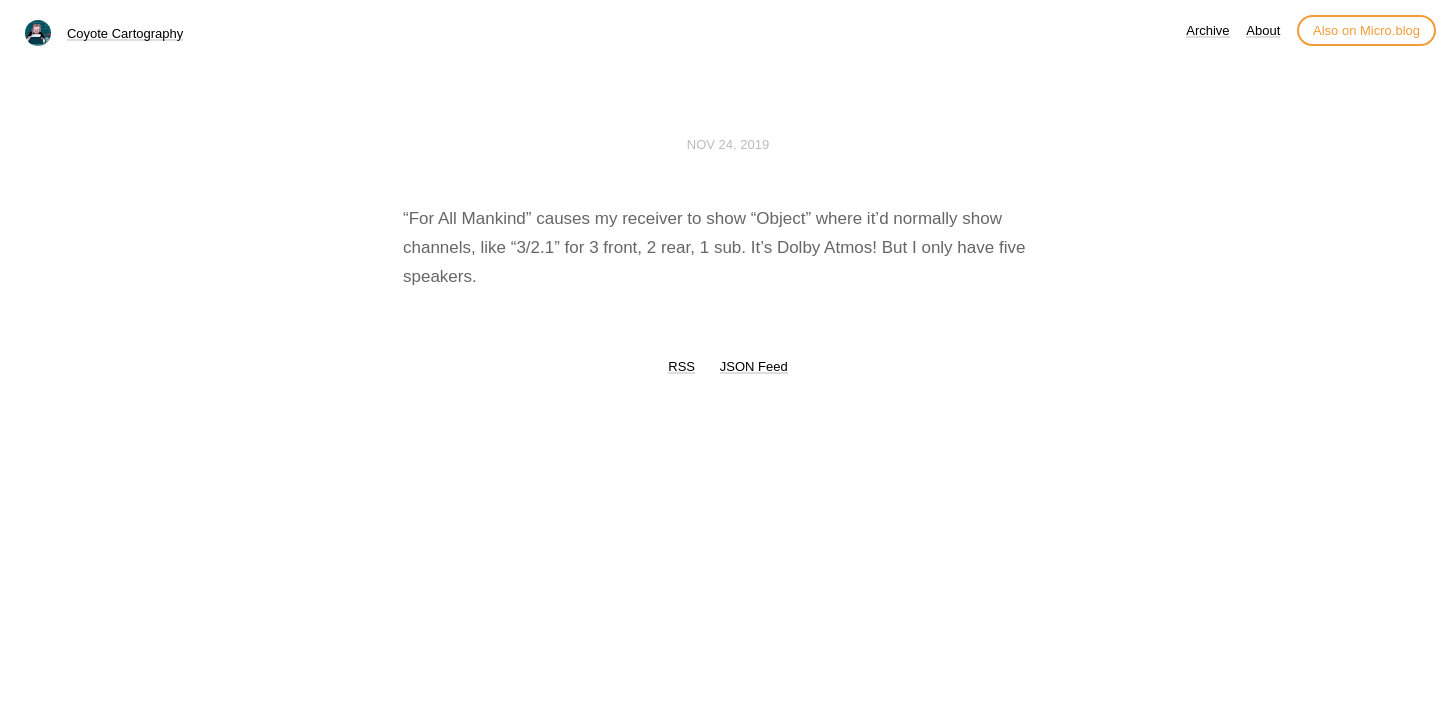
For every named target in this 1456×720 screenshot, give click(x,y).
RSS (681, 366)
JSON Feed (754, 366)
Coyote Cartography (125, 33)
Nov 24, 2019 (728, 144)
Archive (1207, 30)
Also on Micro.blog (1366, 30)
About (1263, 30)
